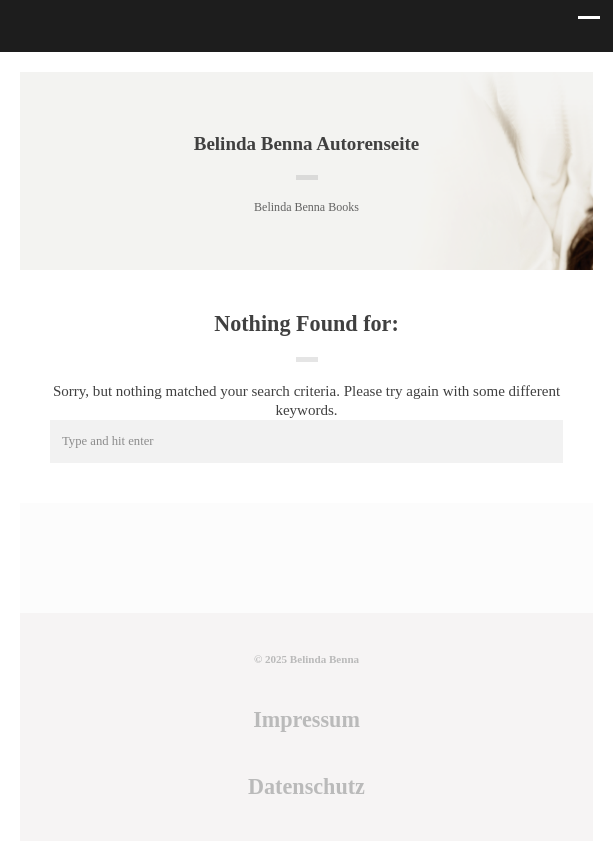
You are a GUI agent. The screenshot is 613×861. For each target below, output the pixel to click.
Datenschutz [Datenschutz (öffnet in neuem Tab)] (306, 786)
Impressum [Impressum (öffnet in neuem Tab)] (306, 719)
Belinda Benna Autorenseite (307, 143)
